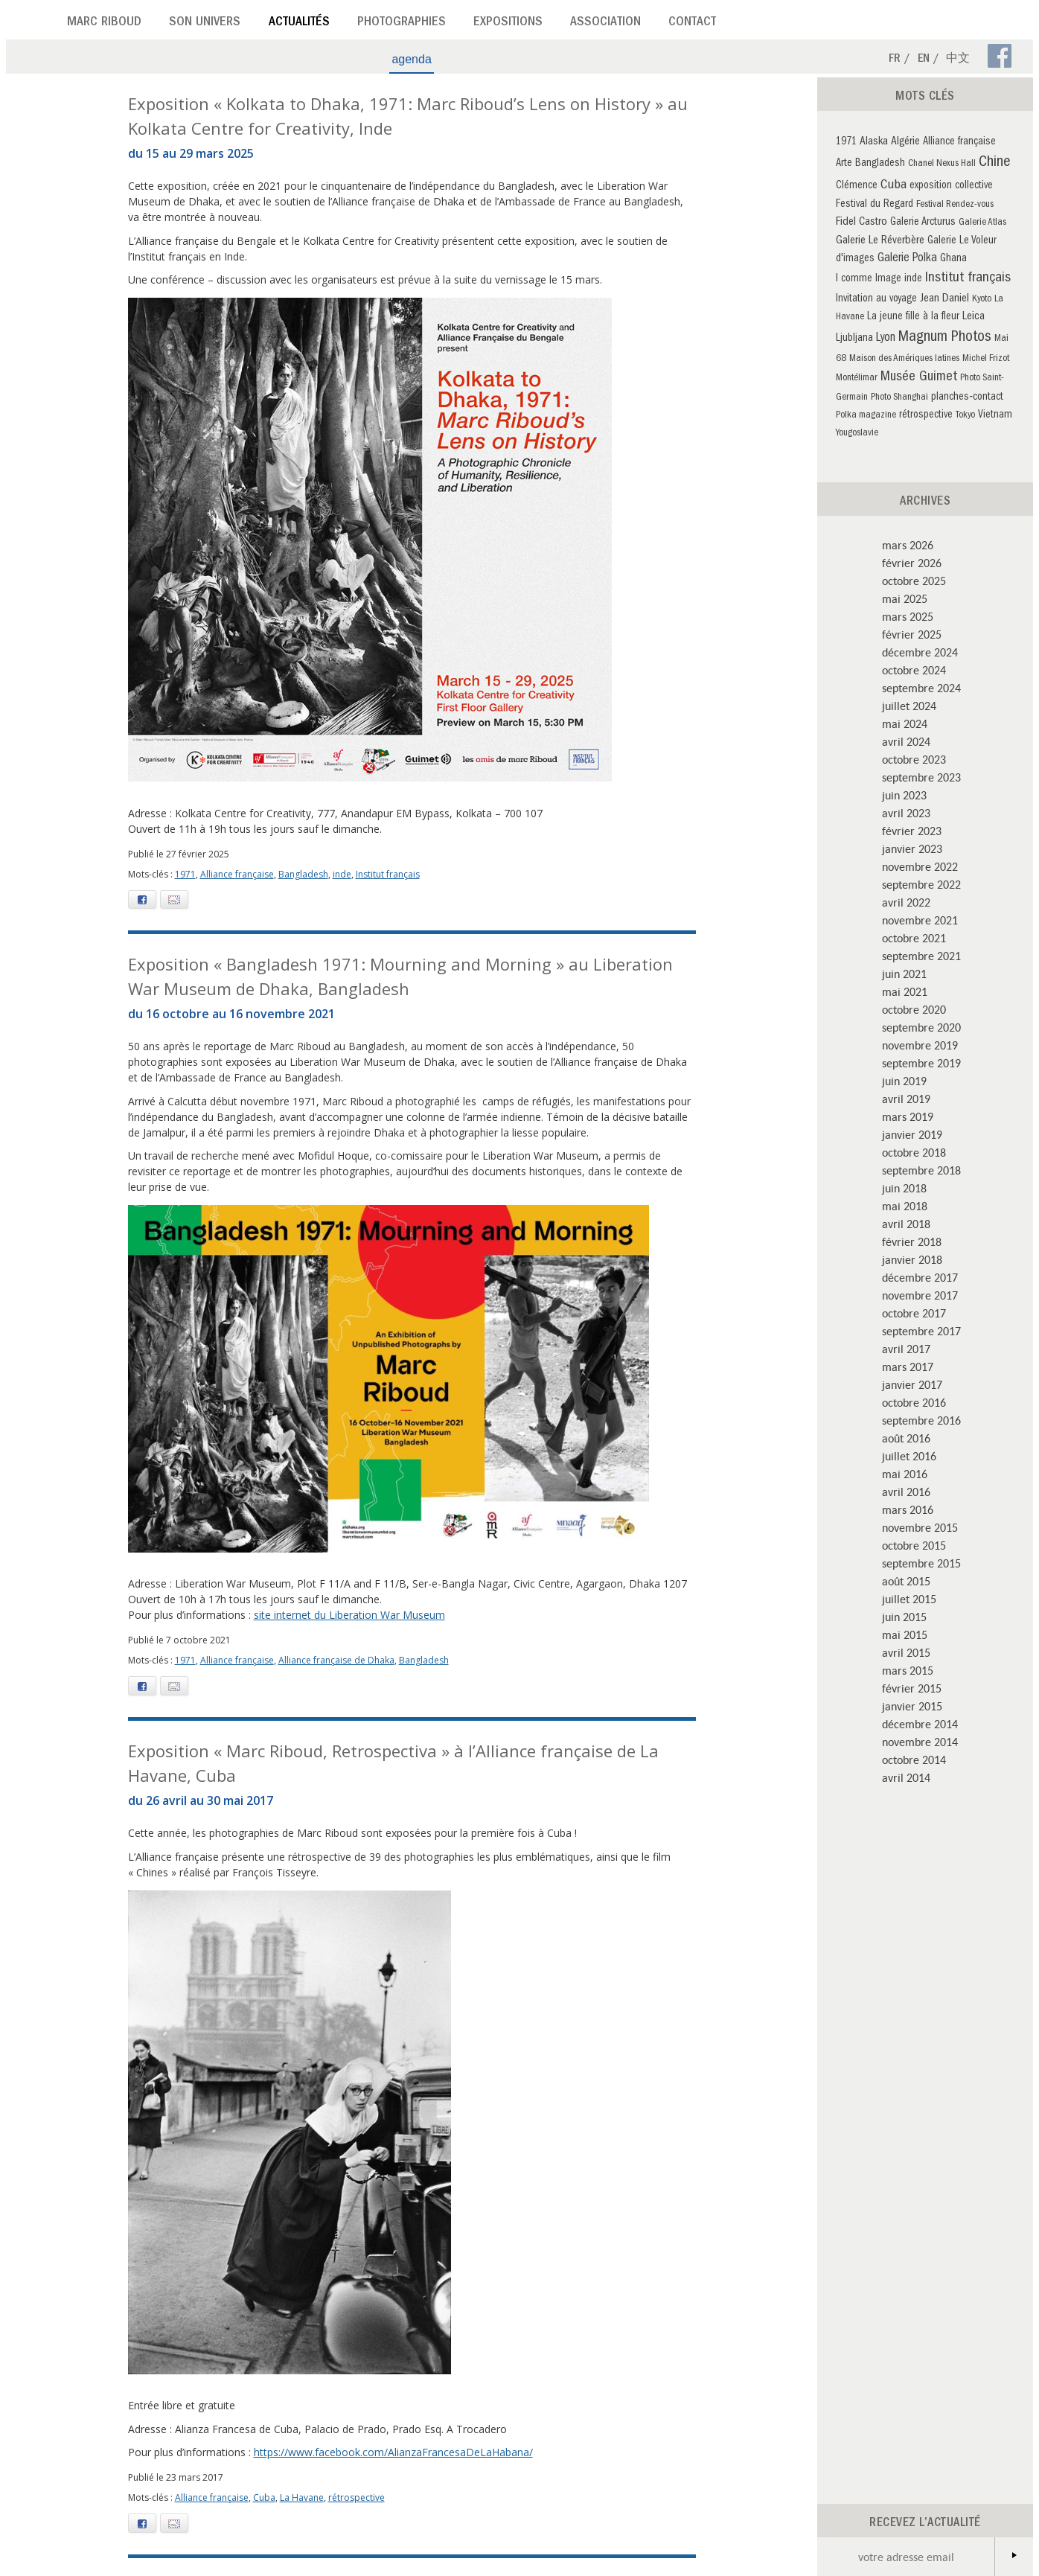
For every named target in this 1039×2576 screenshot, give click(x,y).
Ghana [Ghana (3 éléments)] (953, 259)
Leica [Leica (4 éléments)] (973, 317)
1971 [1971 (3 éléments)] (846, 142)
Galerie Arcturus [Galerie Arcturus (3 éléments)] (923, 222)
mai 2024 (904, 723)
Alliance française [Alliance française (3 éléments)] (959, 142)
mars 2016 (907, 1509)
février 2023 (912, 830)
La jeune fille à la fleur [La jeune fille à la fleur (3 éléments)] (913, 317)
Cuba (264, 2497)
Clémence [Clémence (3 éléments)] (856, 186)
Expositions (508, 23)
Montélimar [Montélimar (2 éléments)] (856, 378)
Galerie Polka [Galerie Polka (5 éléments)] (907, 259)
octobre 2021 (914, 937)
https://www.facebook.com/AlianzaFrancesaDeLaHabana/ (393, 2452)
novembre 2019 (920, 1045)
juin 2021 (904, 973)
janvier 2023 (912, 848)
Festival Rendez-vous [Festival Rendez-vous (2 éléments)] (955, 205)
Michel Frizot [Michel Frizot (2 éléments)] (985, 359)
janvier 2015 (912, 1705)
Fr (895, 59)
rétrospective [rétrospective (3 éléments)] (926, 415)
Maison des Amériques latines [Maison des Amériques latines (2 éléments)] (904, 359)
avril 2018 (906, 1223)
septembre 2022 (921, 884)
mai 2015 (904, 1634)
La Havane (302, 2497)
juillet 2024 (909, 705)
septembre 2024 (921, 687)
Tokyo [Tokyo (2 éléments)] (965, 416)
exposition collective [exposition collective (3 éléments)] (951, 186)
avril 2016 (906, 1491)
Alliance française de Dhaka (336, 1660)
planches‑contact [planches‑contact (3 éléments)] (967, 397)
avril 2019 (906, 1098)
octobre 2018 (914, 1152)
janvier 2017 (912, 1384)
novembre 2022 (920, 866)
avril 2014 (906, 1777)
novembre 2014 (920, 1741)
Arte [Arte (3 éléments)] (844, 164)
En (924, 59)
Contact (692, 23)
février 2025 (912, 634)
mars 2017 (907, 1366)
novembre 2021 (920, 920)
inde (342, 874)
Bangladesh (303, 874)
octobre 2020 (914, 1009)
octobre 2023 (914, 759)
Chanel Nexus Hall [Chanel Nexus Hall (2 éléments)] (942, 164)
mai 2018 (904, 1205)
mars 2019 (907, 1116)
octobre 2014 (914, 1759)
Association (605, 23)
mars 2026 (907, 544)
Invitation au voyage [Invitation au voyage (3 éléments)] (876, 299)
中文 (958, 59)
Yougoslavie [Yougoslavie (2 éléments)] (857, 433)
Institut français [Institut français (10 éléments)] (968, 279)
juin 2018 (904, 1187)
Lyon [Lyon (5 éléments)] (885, 339)
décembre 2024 (920, 652)
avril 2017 (906, 1348)
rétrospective (356, 2497)
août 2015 (906, 1580)
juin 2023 (904, 794)
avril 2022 (906, 902)
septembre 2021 (921, 955)
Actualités (299, 23)
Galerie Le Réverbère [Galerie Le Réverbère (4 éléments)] (880, 241)
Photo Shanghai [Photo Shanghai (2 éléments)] (899, 398)
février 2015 (912, 1688)
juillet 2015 (909, 1598)
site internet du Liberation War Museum (349, 1615)
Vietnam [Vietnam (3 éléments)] (995, 415)
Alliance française (237, 874)
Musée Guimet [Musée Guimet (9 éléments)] (918, 378)
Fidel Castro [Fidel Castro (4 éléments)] (861, 222)
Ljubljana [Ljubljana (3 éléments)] (854, 339)
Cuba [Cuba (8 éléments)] (893, 186)
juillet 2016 (909, 1455)
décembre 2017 (920, 1277)
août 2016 (906, 1438)
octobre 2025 (914, 580)
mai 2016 (904, 1473)
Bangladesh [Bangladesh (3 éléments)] (880, 164)
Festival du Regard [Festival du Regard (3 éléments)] (874, 205)
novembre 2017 (920, 1295)
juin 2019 (904, 1080)
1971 (185, 874)
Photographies (401, 23)
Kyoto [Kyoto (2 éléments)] (981, 299)
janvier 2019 (912, 1134)
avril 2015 (906, 1652)
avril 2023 (906, 812)
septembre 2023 (921, 777)
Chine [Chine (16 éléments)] (995, 163)
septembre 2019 (921, 1062)
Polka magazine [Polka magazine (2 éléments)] (866, 416)
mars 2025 (907, 616)
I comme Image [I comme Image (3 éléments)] (868, 279)
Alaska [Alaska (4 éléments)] (874, 142)
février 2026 (912, 562)
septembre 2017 (921, 1330)
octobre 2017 (914, 1312)
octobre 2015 (914, 1545)
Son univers (204, 23)
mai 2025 (904, 598)
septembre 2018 (921, 1170)
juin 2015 (904, 1616)
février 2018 (912, 1241)
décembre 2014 (920, 1723)
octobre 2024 (914, 669)
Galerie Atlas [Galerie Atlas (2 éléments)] (982, 223)
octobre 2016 (914, 1402)
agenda (411, 59)
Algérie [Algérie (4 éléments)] (905, 142)
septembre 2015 (921, 1563)
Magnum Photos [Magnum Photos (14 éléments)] (944, 338)
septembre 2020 (921, 1027)
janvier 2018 (912, 1259)
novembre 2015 (920, 1527)
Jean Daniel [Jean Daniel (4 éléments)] (944, 299)
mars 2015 (907, 1670)
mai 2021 (904, 991)
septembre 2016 (921, 1420)
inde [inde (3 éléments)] (913, 279)
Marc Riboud (104, 23)
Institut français (388, 874)
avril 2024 (906, 741)
